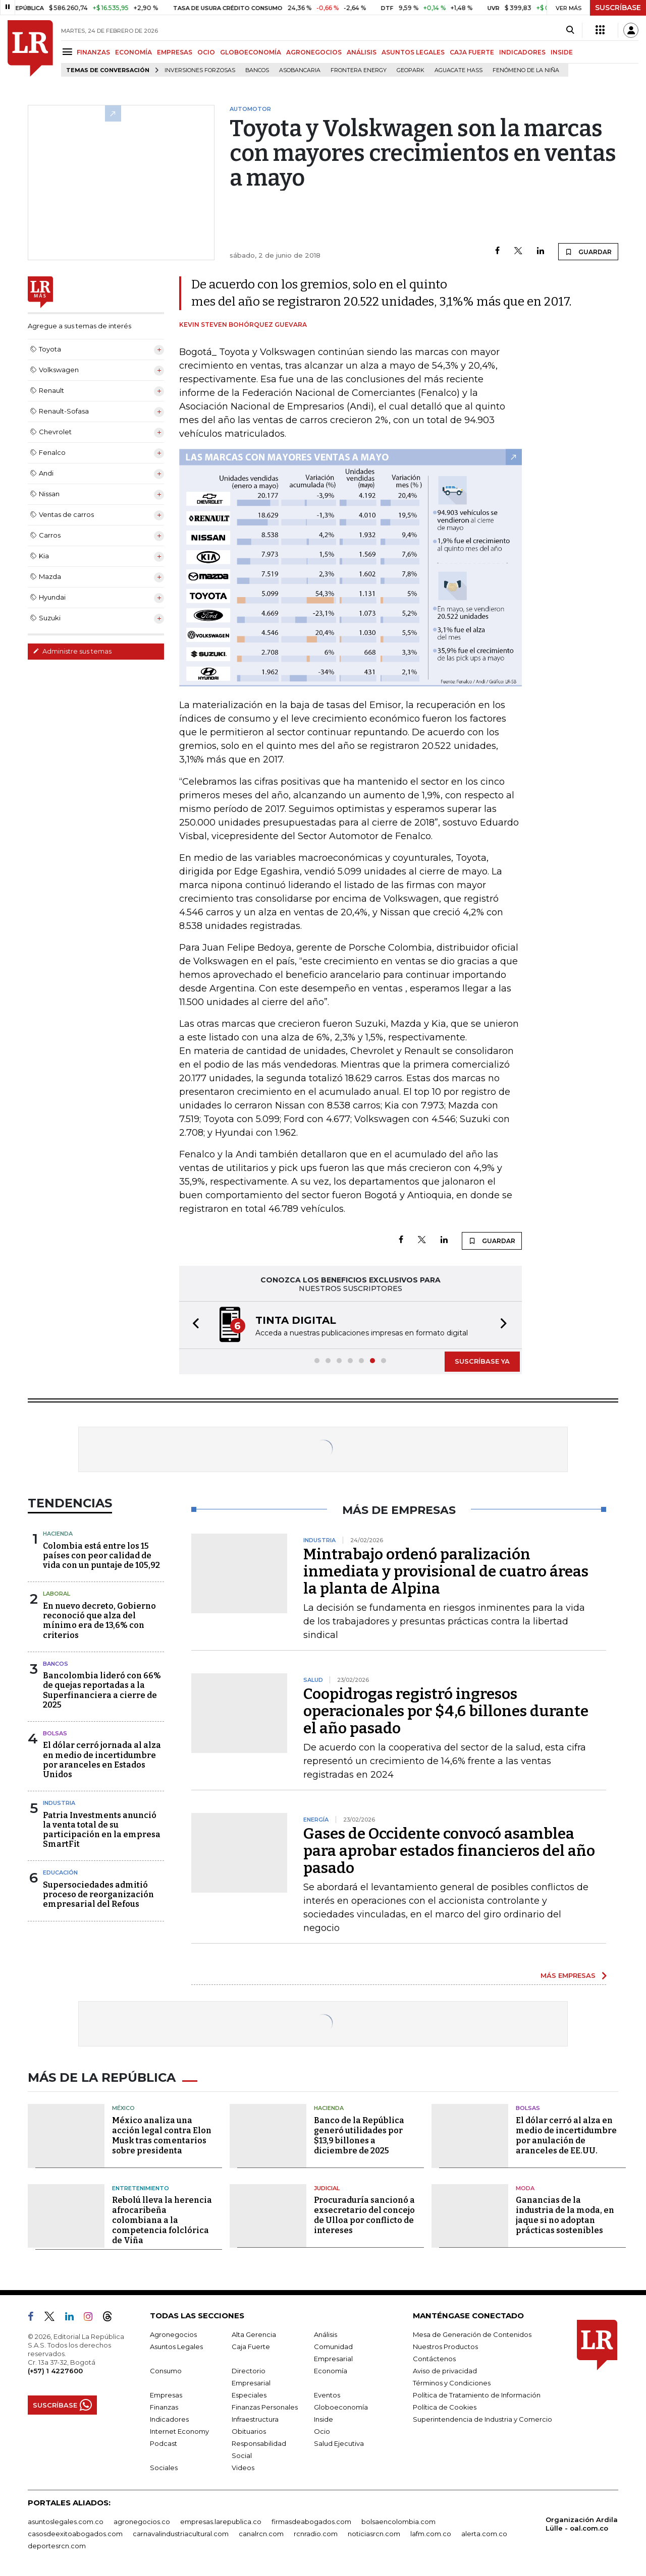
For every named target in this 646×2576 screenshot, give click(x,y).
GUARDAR (588, 252)
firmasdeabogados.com (311, 2522)
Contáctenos (434, 2359)
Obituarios (249, 2431)
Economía (330, 2371)
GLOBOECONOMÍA (250, 52)
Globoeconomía (341, 2407)
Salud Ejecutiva (339, 2443)
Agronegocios (173, 2334)
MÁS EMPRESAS (568, 1975)
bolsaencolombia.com (398, 2522)
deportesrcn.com (57, 2546)
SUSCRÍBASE (618, 7)
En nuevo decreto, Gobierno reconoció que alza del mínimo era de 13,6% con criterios (99, 1620)
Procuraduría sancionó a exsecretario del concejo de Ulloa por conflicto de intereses (364, 2215)
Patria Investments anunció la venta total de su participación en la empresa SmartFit (101, 1829)
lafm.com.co (430, 2534)
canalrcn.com (261, 2534)
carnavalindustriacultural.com (181, 2534)
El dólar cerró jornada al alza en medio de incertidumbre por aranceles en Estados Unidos (102, 1759)
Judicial (327, 2188)
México (123, 2108)
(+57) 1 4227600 (55, 2371)
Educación (60, 1872)
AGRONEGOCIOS (314, 52)
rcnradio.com (316, 2534)
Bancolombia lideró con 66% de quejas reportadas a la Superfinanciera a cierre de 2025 (102, 1690)
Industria (59, 1802)
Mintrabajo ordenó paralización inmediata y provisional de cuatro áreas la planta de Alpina (445, 1571)
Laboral (56, 1593)
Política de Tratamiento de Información (477, 2395)
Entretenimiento (140, 2188)
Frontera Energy (359, 70)
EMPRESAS (174, 52)
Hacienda (58, 1533)
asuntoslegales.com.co (65, 2522)
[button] (192, 1325)
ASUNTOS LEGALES (413, 52)
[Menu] (69, 51)
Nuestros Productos (445, 2347)
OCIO (206, 52)
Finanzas (164, 2407)
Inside (323, 2419)
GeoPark (410, 70)
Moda (525, 2188)
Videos (243, 2468)
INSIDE (562, 52)
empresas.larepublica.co (220, 2522)
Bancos (257, 70)
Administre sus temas (72, 651)
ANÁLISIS (361, 52)
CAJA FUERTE (472, 52)
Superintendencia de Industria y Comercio (482, 2419)
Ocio (322, 2431)
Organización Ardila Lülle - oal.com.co (582, 2523)
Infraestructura (255, 2419)
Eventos (327, 2395)
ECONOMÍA (133, 52)
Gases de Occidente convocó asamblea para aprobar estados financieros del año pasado (449, 1851)
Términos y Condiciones (452, 2383)
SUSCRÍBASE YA (482, 1361)
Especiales (249, 2395)
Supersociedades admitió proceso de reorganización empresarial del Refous (98, 1894)
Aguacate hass (458, 70)
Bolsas (55, 1733)
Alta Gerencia (254, 2334)
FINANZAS (93, 52)
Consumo (166, 2371)
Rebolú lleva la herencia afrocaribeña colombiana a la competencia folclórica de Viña (162, 2220)
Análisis (325, 2334)
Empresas (166, 2395)
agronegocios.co (142, 2522)
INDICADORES (522, 52)
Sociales (164, 2468)
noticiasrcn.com (374, 2534)
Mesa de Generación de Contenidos (472, 2334)
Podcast (163, 2443)
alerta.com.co (484, 2534)
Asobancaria (299, 70)
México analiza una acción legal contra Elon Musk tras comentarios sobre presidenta (161, 2135)
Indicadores (169, 2419)
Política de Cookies (444, 2407)
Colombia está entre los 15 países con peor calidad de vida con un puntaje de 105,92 (101, 1555)
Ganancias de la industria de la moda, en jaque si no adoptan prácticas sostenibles (565, 2215)
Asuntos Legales (176, 2347)
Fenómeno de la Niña (526, 70)
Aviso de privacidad (445, 2371)
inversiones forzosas (200, 70)
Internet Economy (179, 2431)
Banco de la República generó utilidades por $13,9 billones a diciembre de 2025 (359, 2135)
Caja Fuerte (251, 2347)
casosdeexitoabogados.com (75, 2534)
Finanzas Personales (265, 2407)
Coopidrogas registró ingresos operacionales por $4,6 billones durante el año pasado (445, 1711)
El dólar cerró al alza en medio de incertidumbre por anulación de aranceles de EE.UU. (566, 2135)
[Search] (570, 30)
